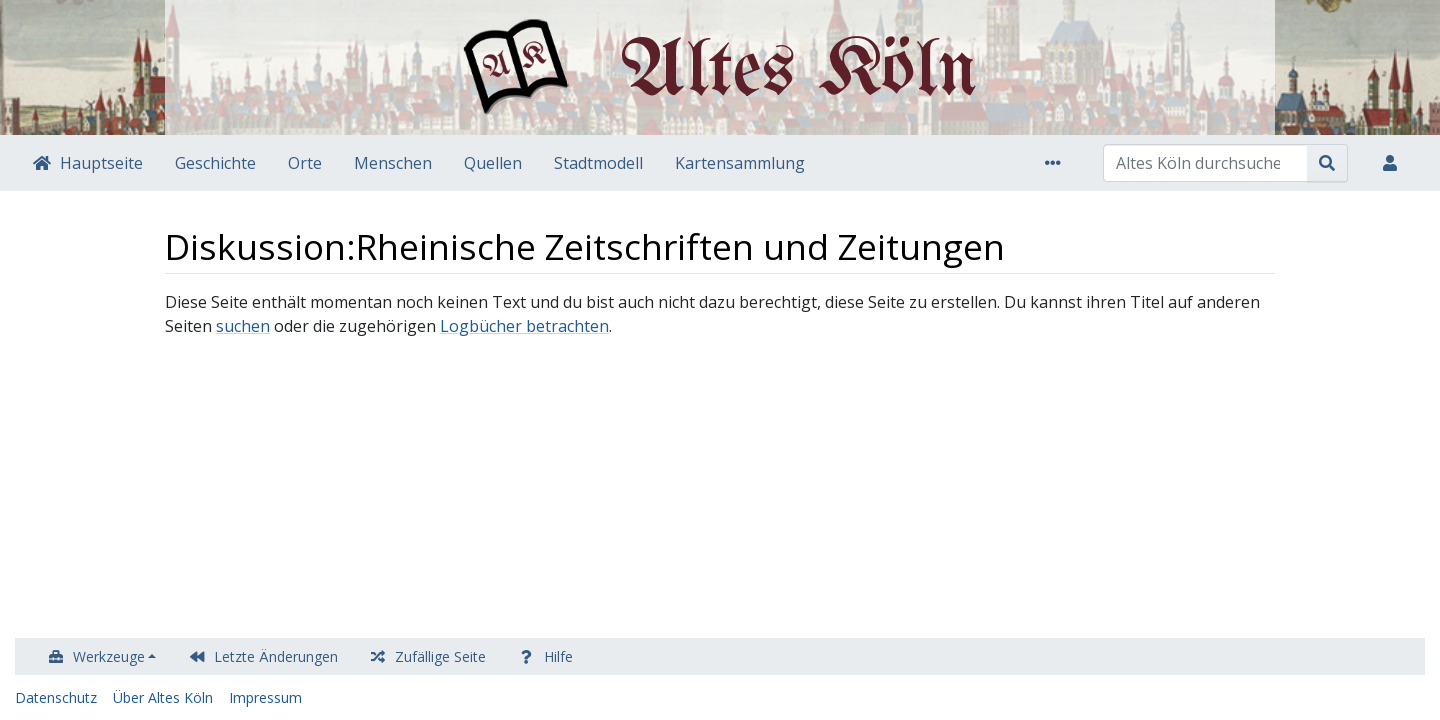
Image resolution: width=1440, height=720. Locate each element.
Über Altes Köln (163, 697)
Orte (305, 163)
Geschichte (215, 163)
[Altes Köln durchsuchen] (1205, 163)
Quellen (493, 163)
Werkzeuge (109, 656)
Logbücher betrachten (524, 326)
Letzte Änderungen (276, 656)
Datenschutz (56, 697)
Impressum (265, 697)
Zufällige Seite (440, 656)
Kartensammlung (740, 163)
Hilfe (558, 656)
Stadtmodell (598, 163)
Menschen (393, 163)
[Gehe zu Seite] (1327, 163)
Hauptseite (101, 163)
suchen (243, 326)
